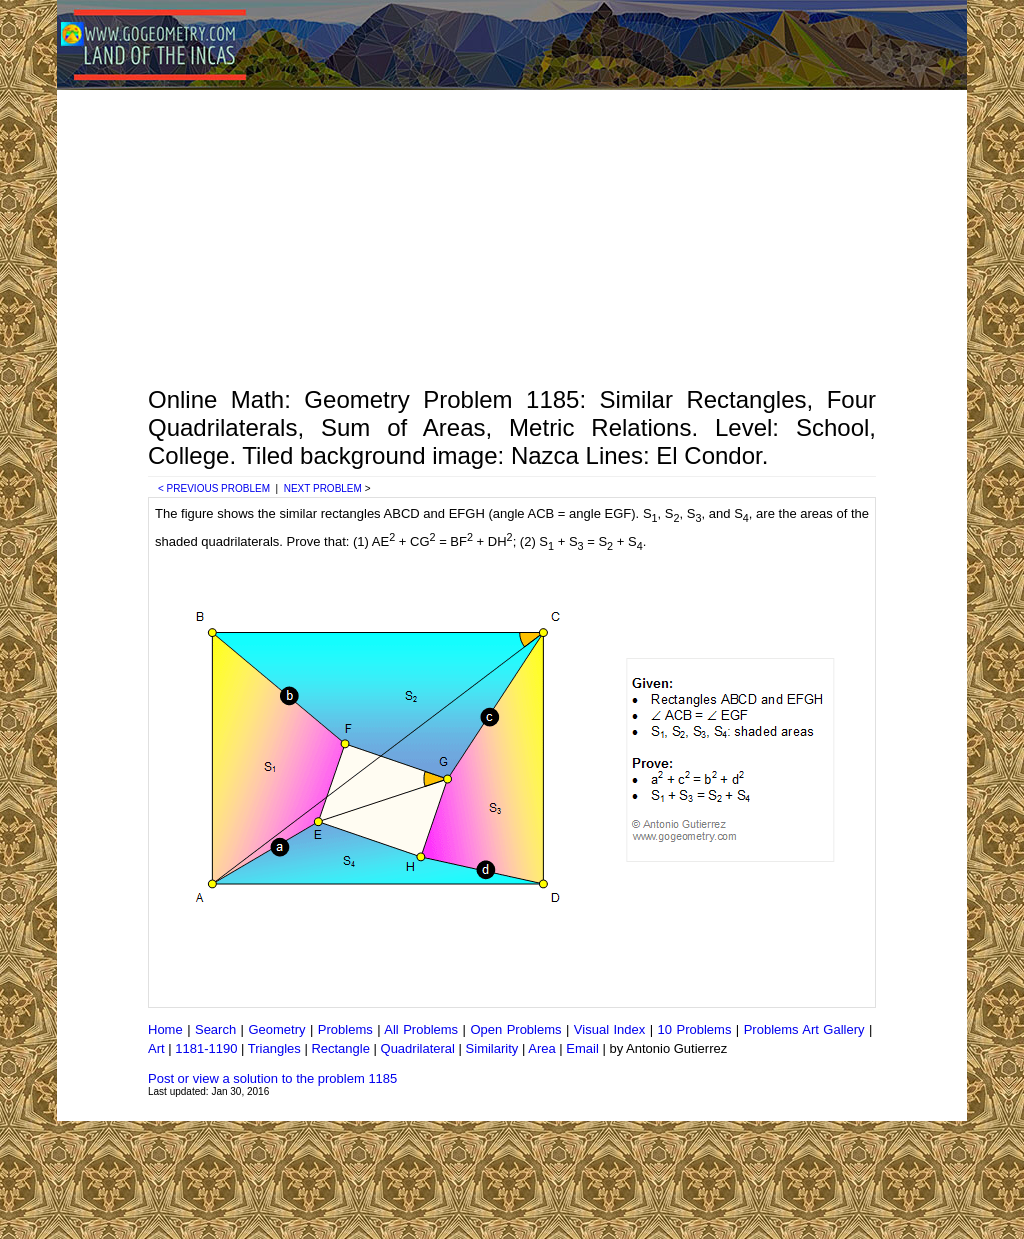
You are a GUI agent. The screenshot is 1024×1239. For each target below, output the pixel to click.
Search (215, 1029)
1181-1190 (206, 1048)
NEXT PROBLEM (323, 488)
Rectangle (340, 1048)
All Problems (421, 1029)
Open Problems (515, 1029)
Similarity (492, 1048)
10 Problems (695, 1029)
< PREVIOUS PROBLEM (214, 488)
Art (156, 1048)
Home (165, 1029)
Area (541, 1048)
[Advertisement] (512, 236)
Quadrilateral (418, 1048)
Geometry (276, 1029)
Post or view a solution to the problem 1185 (272, 1078)
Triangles (274, 1048)
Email (582, 1048)
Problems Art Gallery (804, 1029)
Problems (345, 1029)
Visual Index (609, 1029)
